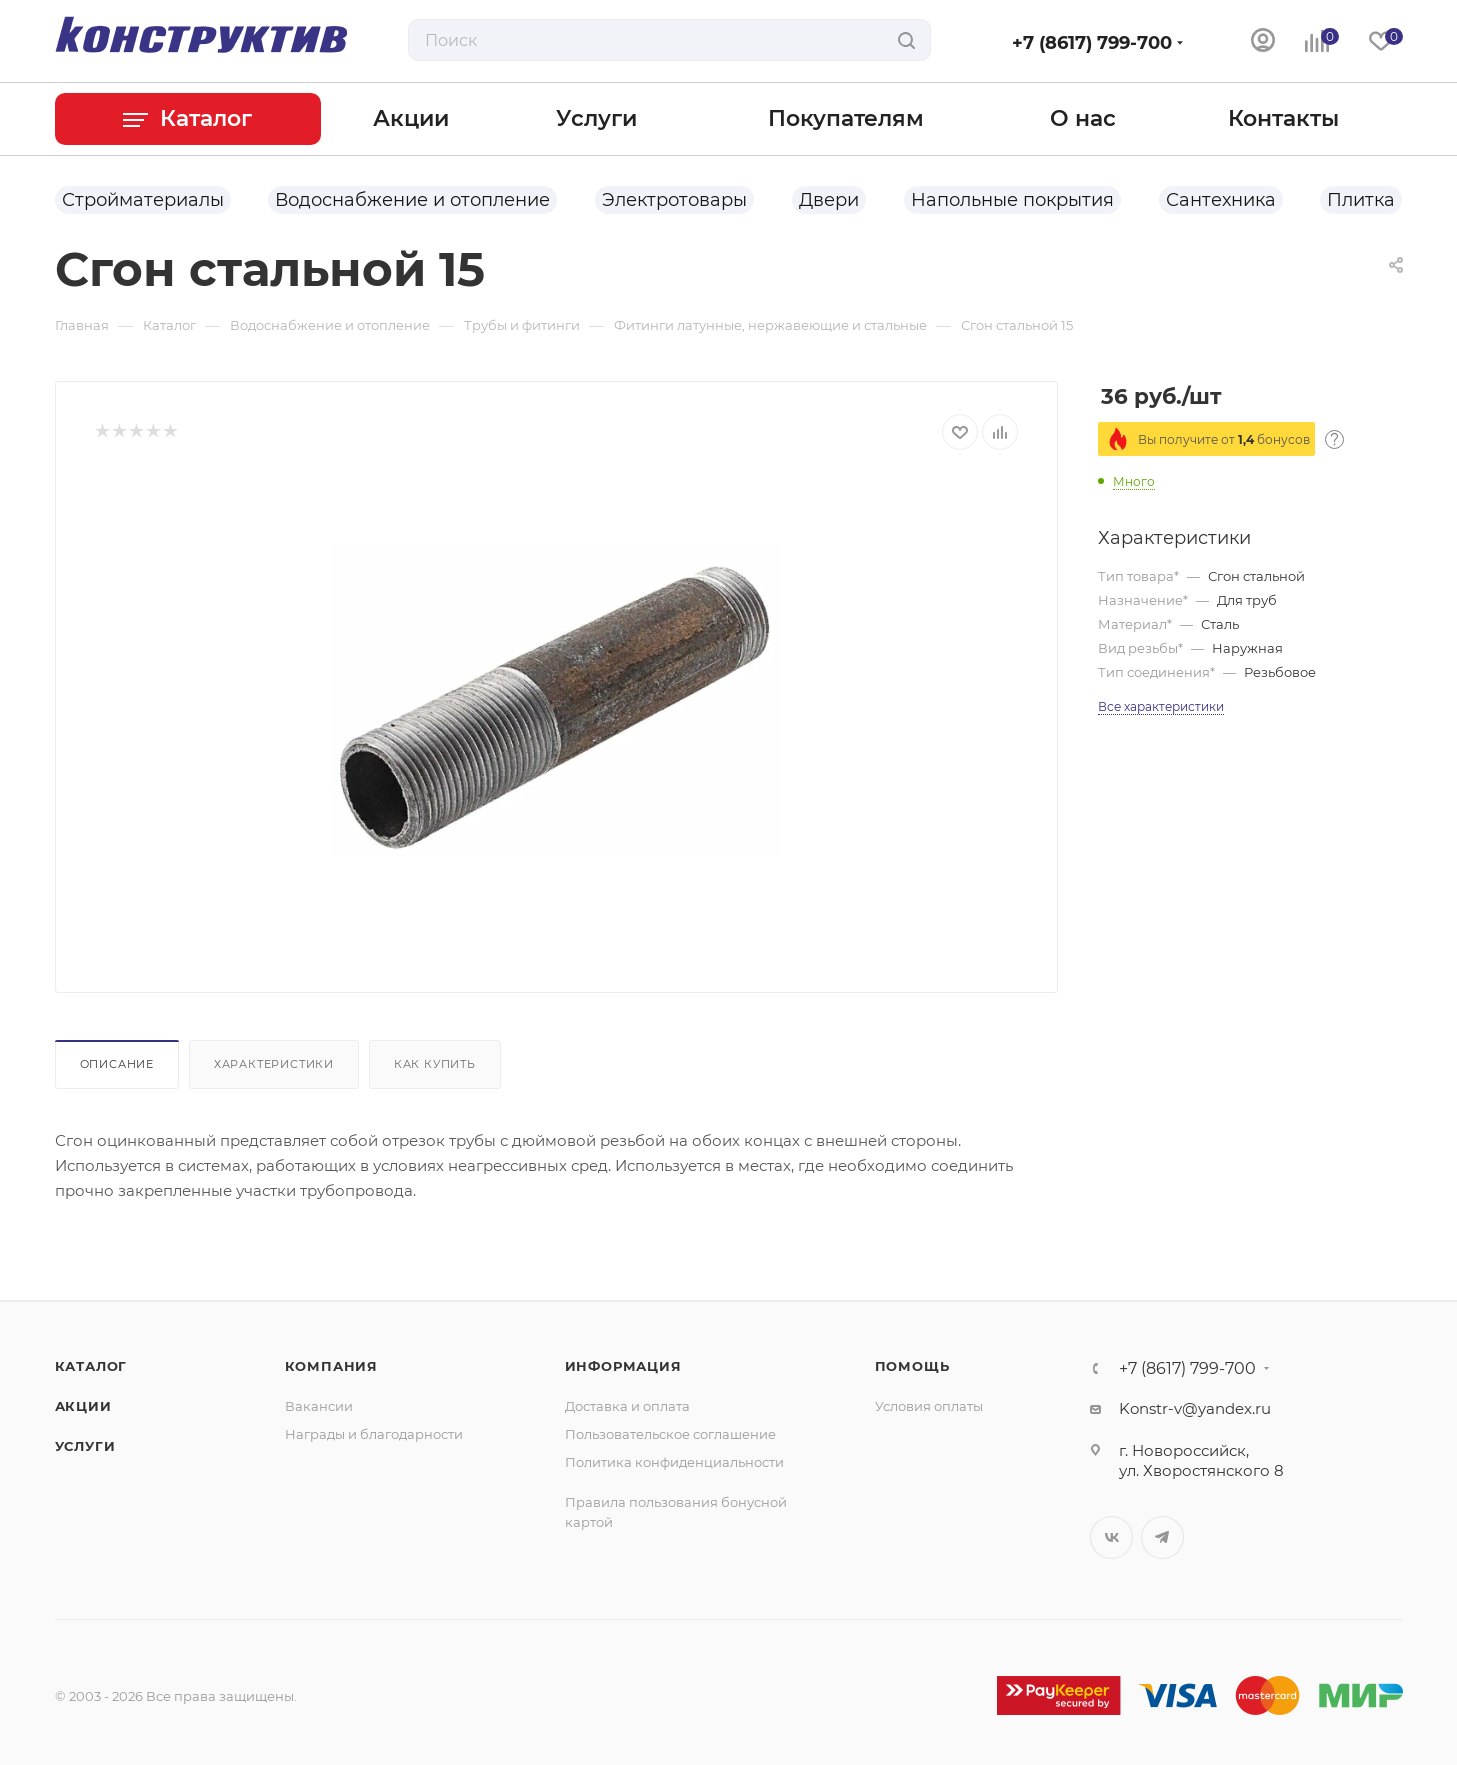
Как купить (435, 1064)
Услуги (85, 1446)
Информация (623, 1366)
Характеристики (274, 1064)
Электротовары (674, 200)
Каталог (91, 1366)
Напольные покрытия (1012, 200)
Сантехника (1221, 200)
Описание (117, 1064)
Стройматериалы (143, 200)
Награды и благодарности (374, 1434)
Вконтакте (1111, 1537)
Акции (83, 1406)
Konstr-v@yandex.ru (1195, 1408)
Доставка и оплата (627, 1406)
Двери (829, 200)
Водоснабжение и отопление (412, 200)
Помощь (912, 1366)
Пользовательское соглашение (670, 1434)
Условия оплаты (929, 1406)
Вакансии (319, 1406)
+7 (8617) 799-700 (1092, 43)
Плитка (1361, 200)
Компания (331, 1366)
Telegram (1162, 1537)
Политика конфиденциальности (674, 1462)
